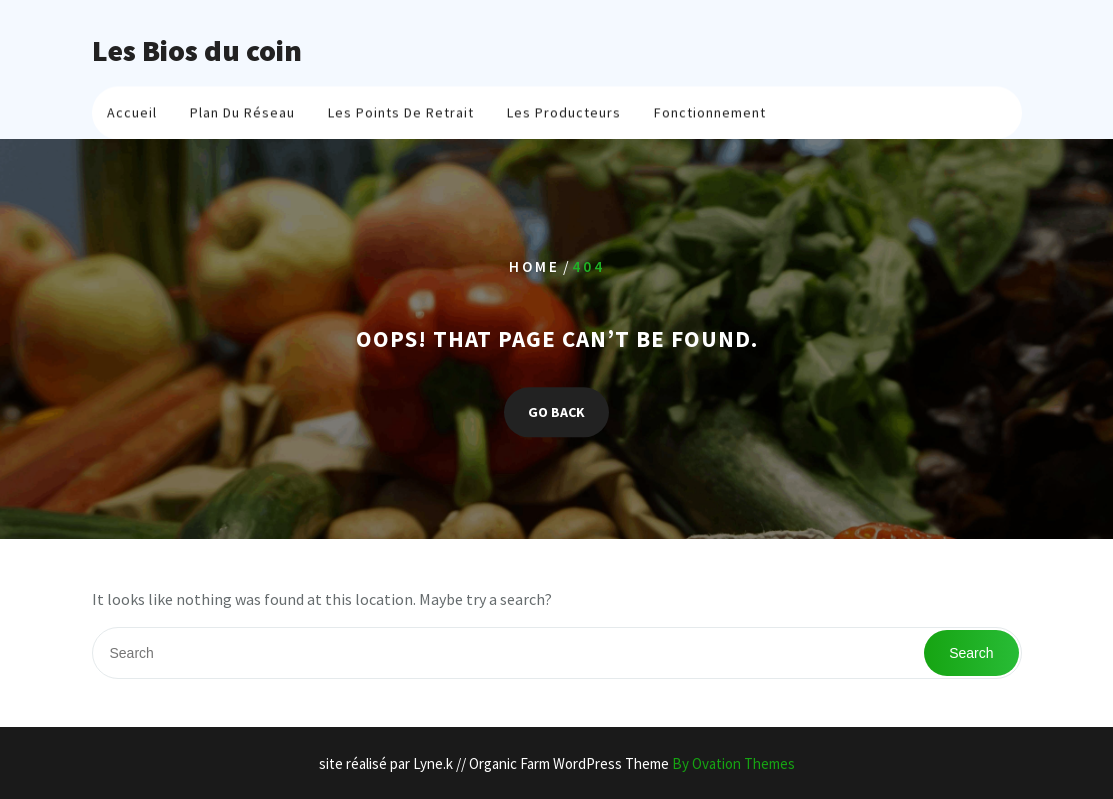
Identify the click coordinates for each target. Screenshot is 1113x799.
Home (534, 266)
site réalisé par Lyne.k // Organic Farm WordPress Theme (557, 763)
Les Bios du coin (197, 50)
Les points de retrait (401, 116)
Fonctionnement (710, 116)
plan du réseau (242, 116)
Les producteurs (564, 116)
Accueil (132, 116)
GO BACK (556, 412)
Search (971, 653)
